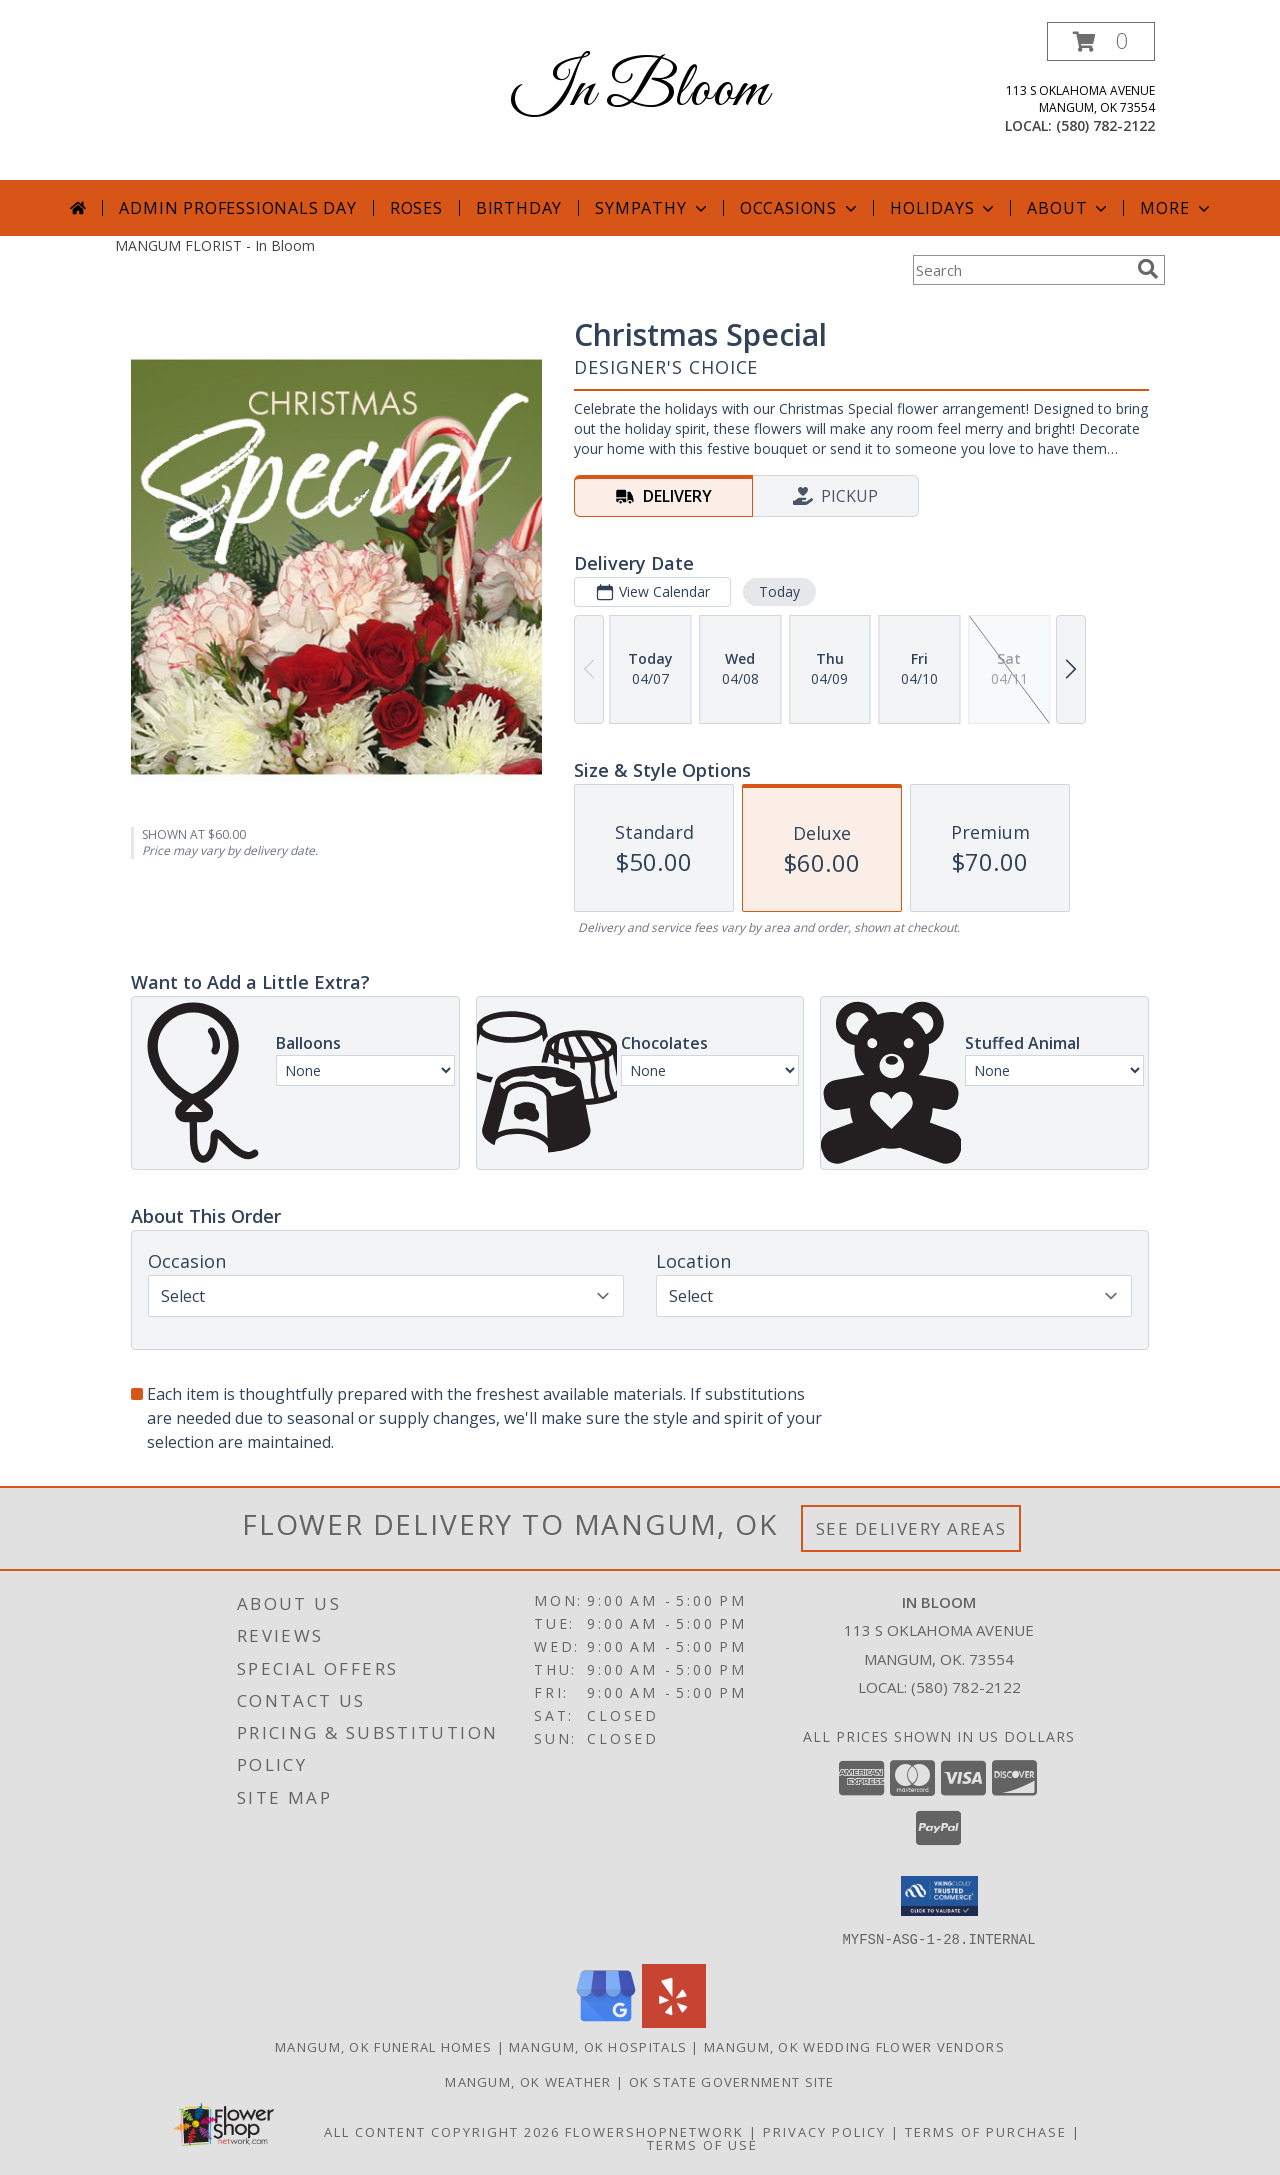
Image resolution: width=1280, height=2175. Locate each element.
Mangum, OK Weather (528, 2081)
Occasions (800, 208)
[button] (1101, 41)
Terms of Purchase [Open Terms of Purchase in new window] (986, 2131)
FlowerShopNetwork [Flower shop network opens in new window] (654, 2131)
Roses (416, 208)
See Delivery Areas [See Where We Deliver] (911, 1528)
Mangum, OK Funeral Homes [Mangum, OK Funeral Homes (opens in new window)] (383, 2046)
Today (779, 591)
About (1069, 208)
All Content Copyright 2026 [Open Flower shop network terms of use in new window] (442, 2131)
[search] (1148, 269)
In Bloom (640, 90)
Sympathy (652, 208)
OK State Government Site (732, 2081)
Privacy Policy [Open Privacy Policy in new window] (824, 2131)
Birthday (519, 208)
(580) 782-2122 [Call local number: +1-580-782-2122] (1105, 125)
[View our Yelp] (674, 2021)
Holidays (944, 208)
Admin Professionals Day (237, 208)
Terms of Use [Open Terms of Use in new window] (702, 2144)
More (1176, 208)
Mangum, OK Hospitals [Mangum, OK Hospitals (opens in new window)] (598, 2046)
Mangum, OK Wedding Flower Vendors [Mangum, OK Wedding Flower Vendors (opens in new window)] (854, 2046)
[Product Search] (1021, 270)
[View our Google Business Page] (606, 2021)
